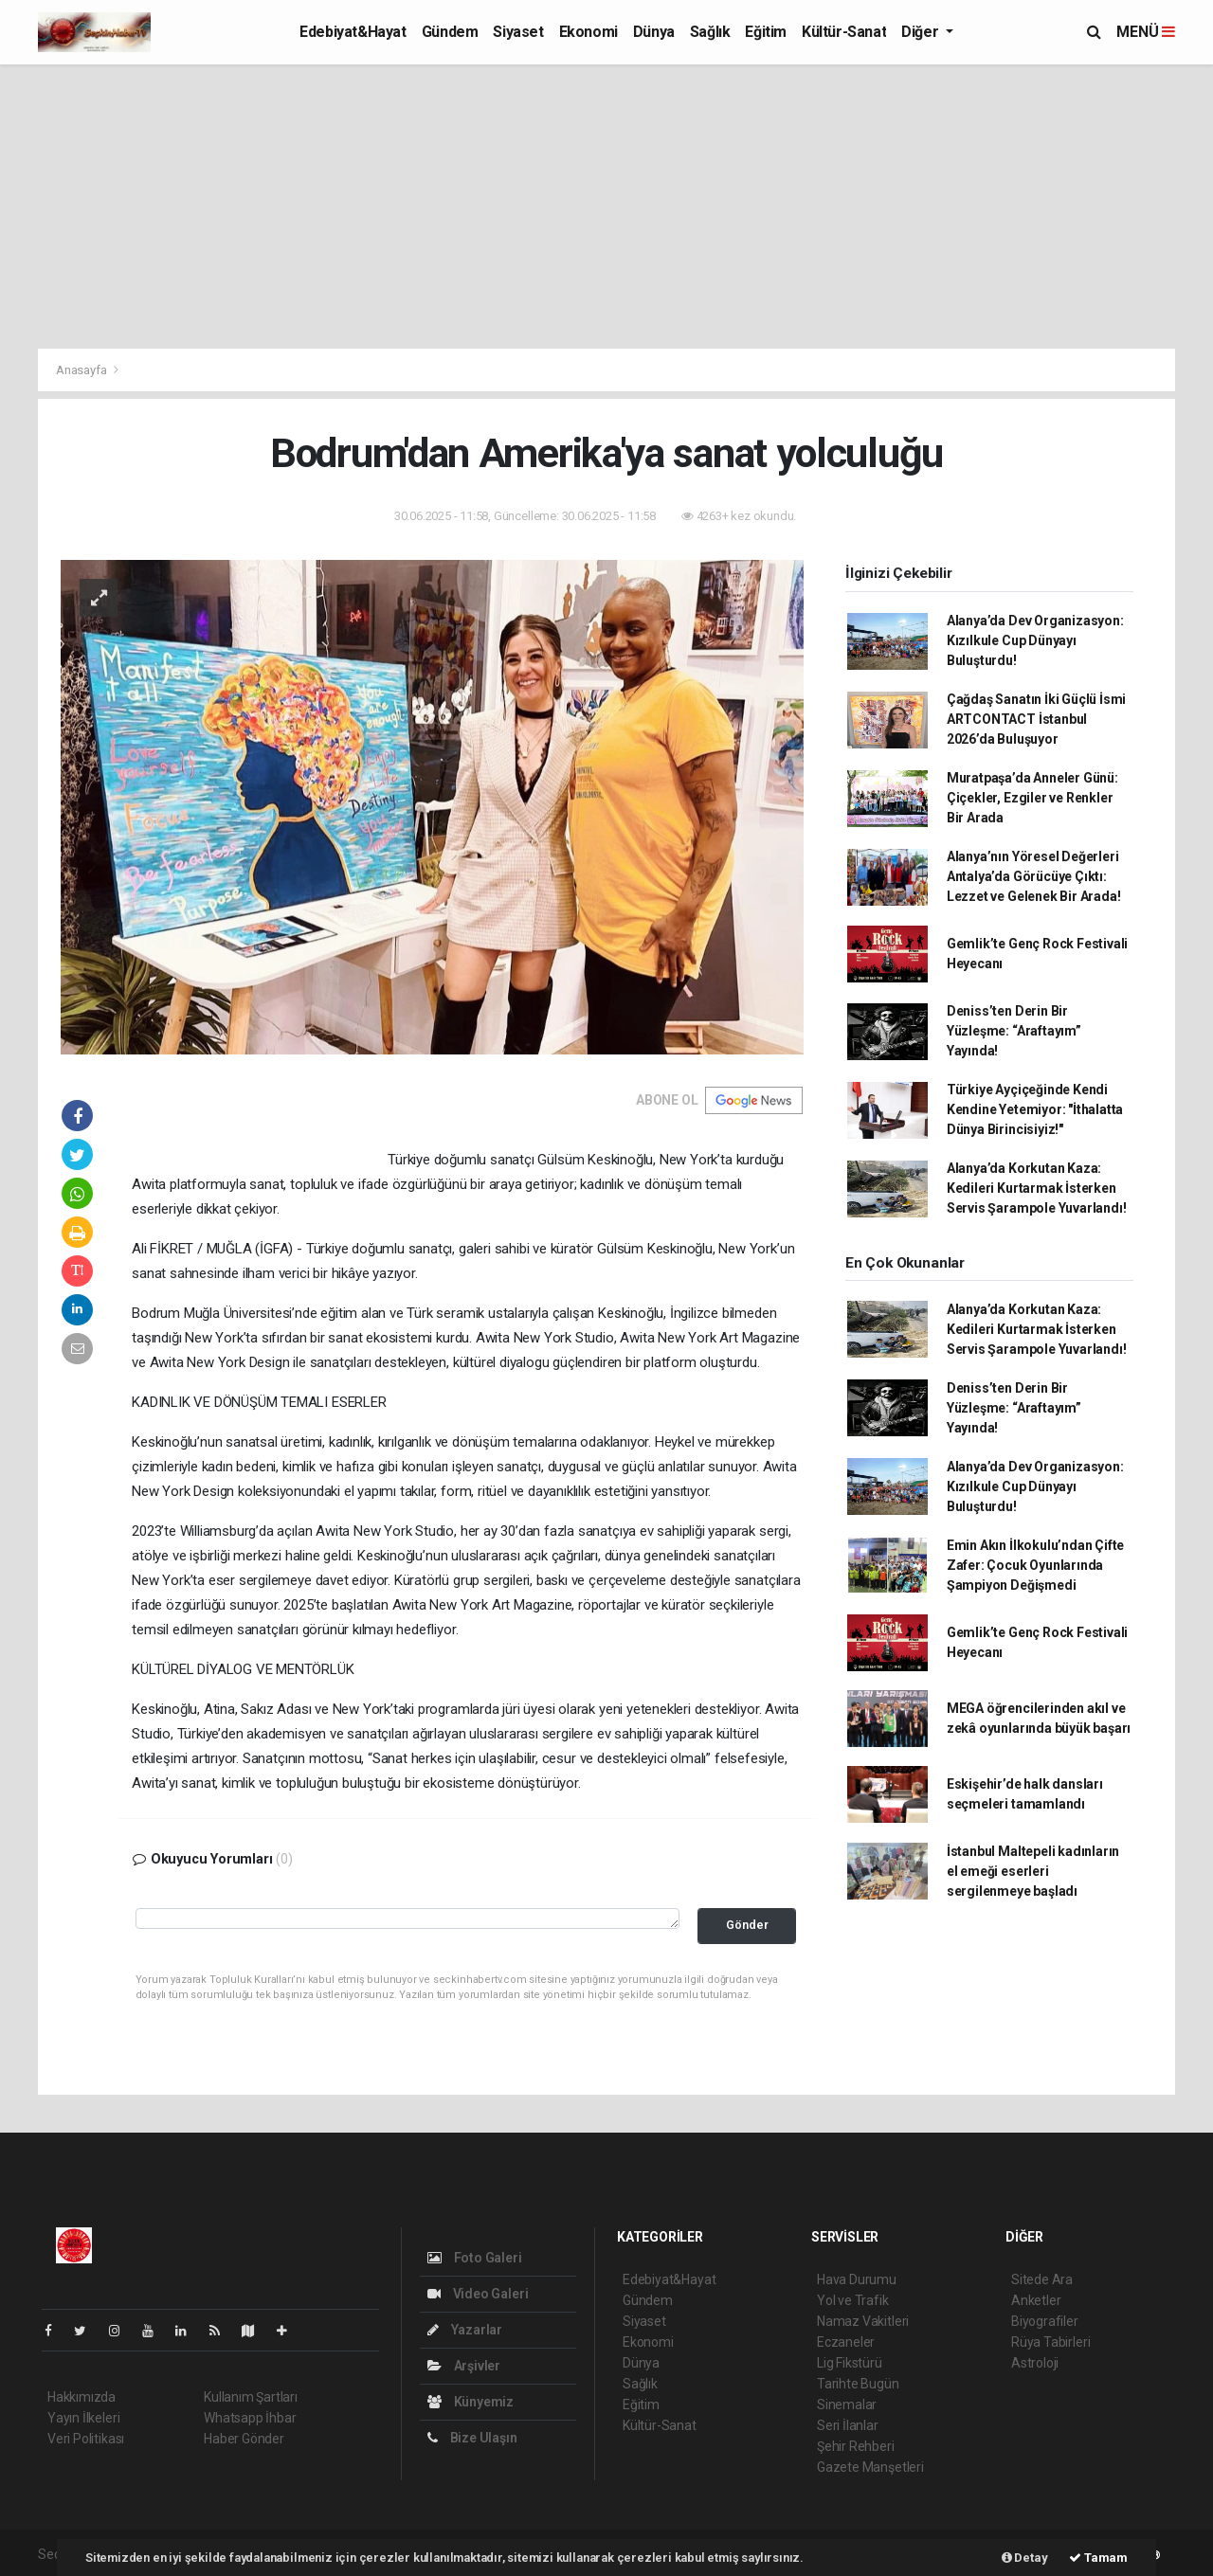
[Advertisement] (606, 206)
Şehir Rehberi (856, 2446)
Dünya (654, 32)
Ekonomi (588, 32)
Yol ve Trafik (853, 2300)
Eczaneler (846, 2342)
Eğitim (766, 32)
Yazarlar (464, 2329)
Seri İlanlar (847, 2425)
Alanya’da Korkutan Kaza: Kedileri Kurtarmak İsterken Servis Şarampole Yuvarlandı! (1037, 1188)
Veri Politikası (85, 2438)
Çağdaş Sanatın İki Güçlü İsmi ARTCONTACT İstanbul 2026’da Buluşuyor (1036, 719)
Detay (1025, 2557)
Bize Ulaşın (472, 2437)
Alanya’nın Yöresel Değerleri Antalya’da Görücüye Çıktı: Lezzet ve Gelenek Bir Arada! (1034, 876)
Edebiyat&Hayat (352, 32)
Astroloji (1035, 2362)
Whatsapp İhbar (250, 2417)
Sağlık (710, 32)
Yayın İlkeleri (83, 2417)
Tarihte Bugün (858, 2383)
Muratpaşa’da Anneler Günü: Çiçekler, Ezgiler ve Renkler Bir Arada (1032, 797)
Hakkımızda (81, 2397)
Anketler (1035, 2300)
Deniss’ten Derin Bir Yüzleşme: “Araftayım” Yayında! (1014, 1030)
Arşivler (463, 2365)
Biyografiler (1044, 2321)
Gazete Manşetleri (870, 2467)
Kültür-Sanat (844, 32)
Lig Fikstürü (849, 2362)
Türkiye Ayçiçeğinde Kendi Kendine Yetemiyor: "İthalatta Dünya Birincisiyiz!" (1035, 1109)
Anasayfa (82, 370)
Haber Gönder (244, 2438)
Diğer (921, 32)
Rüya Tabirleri (1050, 2342)
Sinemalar (847, 2404)
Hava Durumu (856, 2279)
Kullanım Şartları (251, 2397)
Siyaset (518, 32)
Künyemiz (470, 2401)
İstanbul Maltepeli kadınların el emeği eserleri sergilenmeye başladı (1033, 1871)
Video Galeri (477, 2293)
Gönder (747, 1925)
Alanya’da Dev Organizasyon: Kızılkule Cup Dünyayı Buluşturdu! (1035, 640)
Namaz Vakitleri (863, 2321)
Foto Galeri (474, 2257)
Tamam (1098, 2557)
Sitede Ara (1042, 2279)
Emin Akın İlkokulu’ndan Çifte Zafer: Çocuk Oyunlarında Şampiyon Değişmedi (1035, 1565)
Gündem (450, 32)
